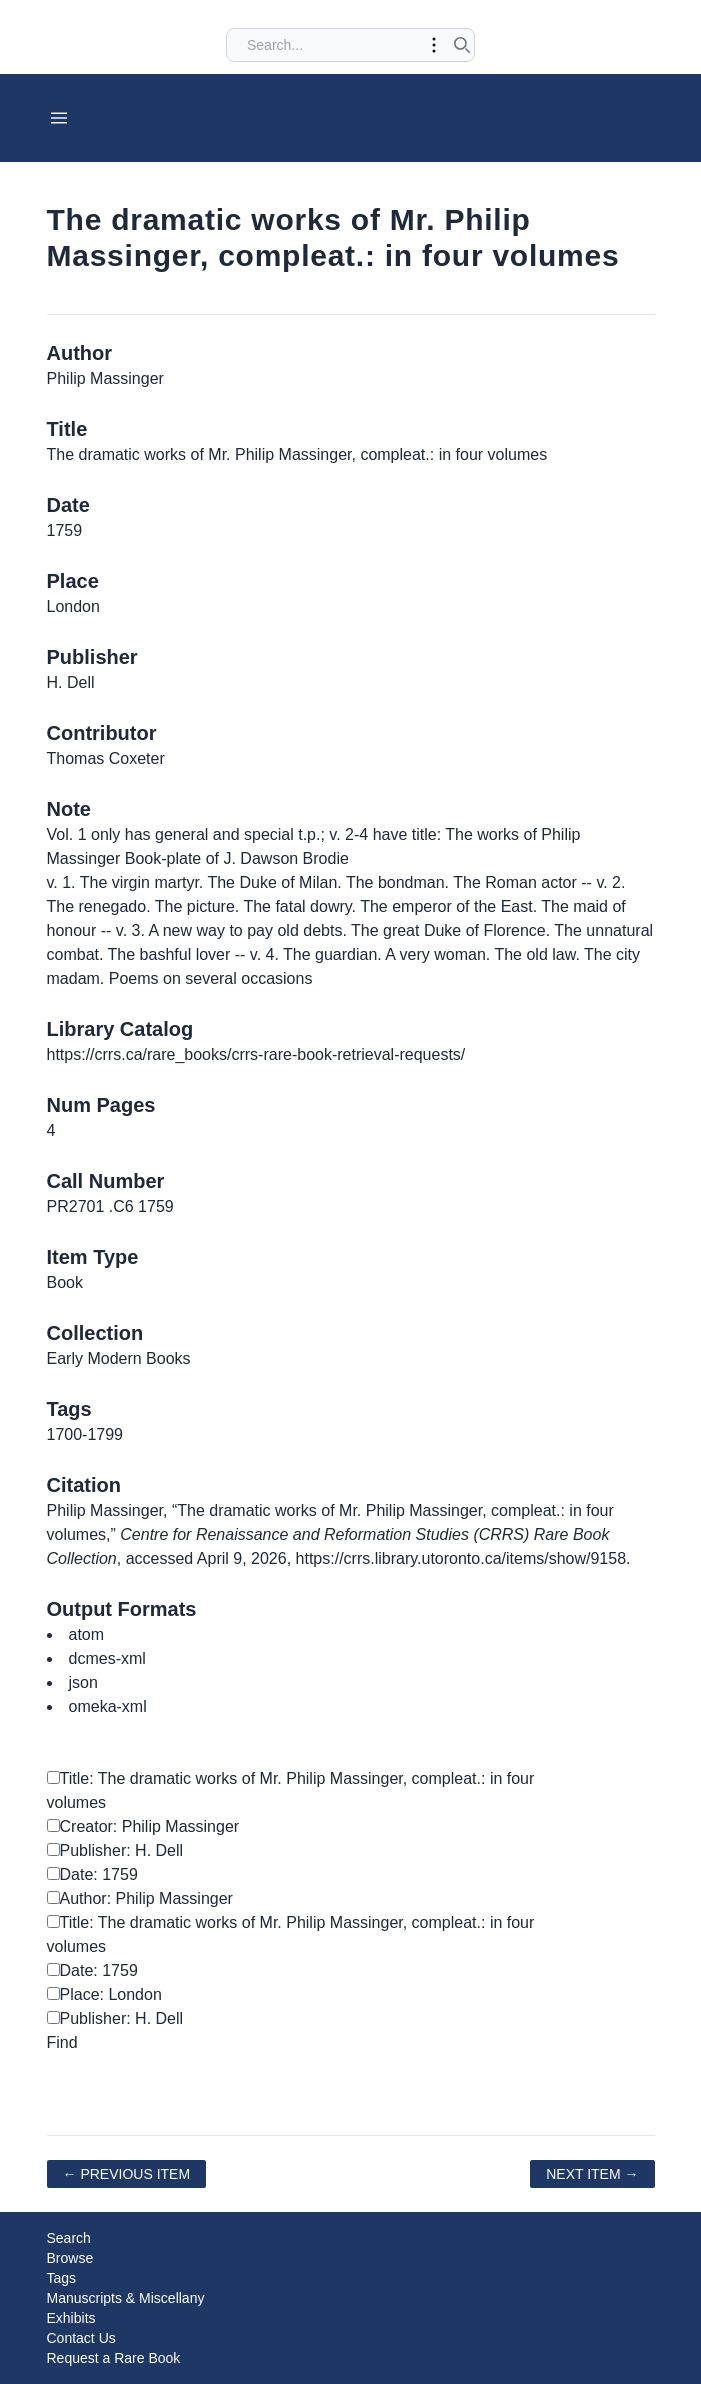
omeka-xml (108, 1706)
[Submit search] (462, 45)
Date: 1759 (92, 1874)
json (83, 1682)
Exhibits (71, 2318)
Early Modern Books (119, 1358)
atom (87, 1634)
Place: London (104, 1994)
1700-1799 (85, 1434)
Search (69, 2238)
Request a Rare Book (114, 2358)
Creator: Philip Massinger (143, 1826)
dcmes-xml (107, 1658)
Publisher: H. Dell (115, 1850)
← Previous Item (127, 2174)
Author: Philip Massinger (140, 1898)
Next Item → (592, 2174)
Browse (70, 2258)
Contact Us (81, 2338)
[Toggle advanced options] (434, 45)
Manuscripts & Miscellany (126, 2298)
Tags (62, 2278)
